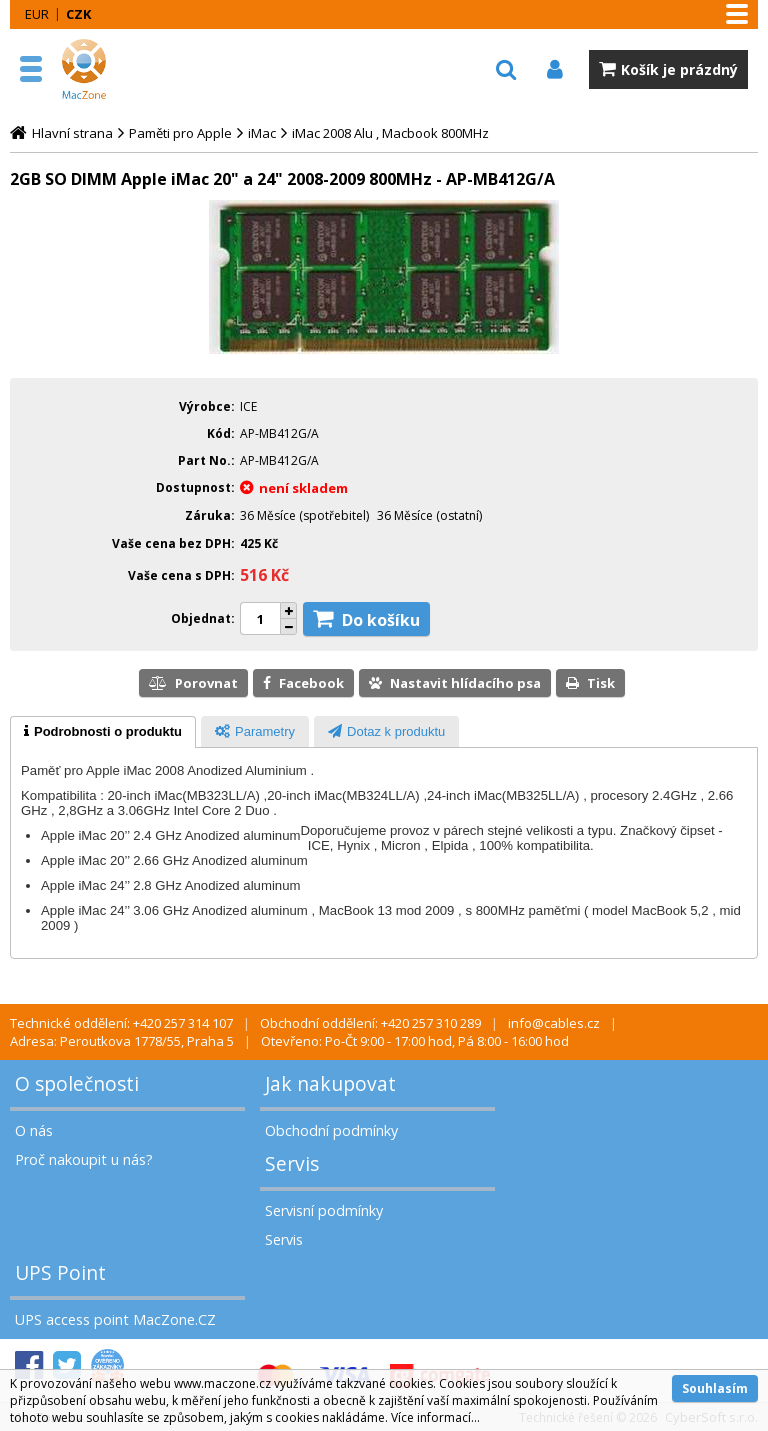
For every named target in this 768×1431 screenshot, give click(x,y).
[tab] (103, 732)
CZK (78, 14)
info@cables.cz (554, 1023)
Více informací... (435, 1417)
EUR (37, 14)
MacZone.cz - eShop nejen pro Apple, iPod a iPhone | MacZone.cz (105, 69)
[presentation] (103, 732)
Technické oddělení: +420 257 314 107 (121, 1023)
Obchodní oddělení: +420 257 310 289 (370, 1023)
